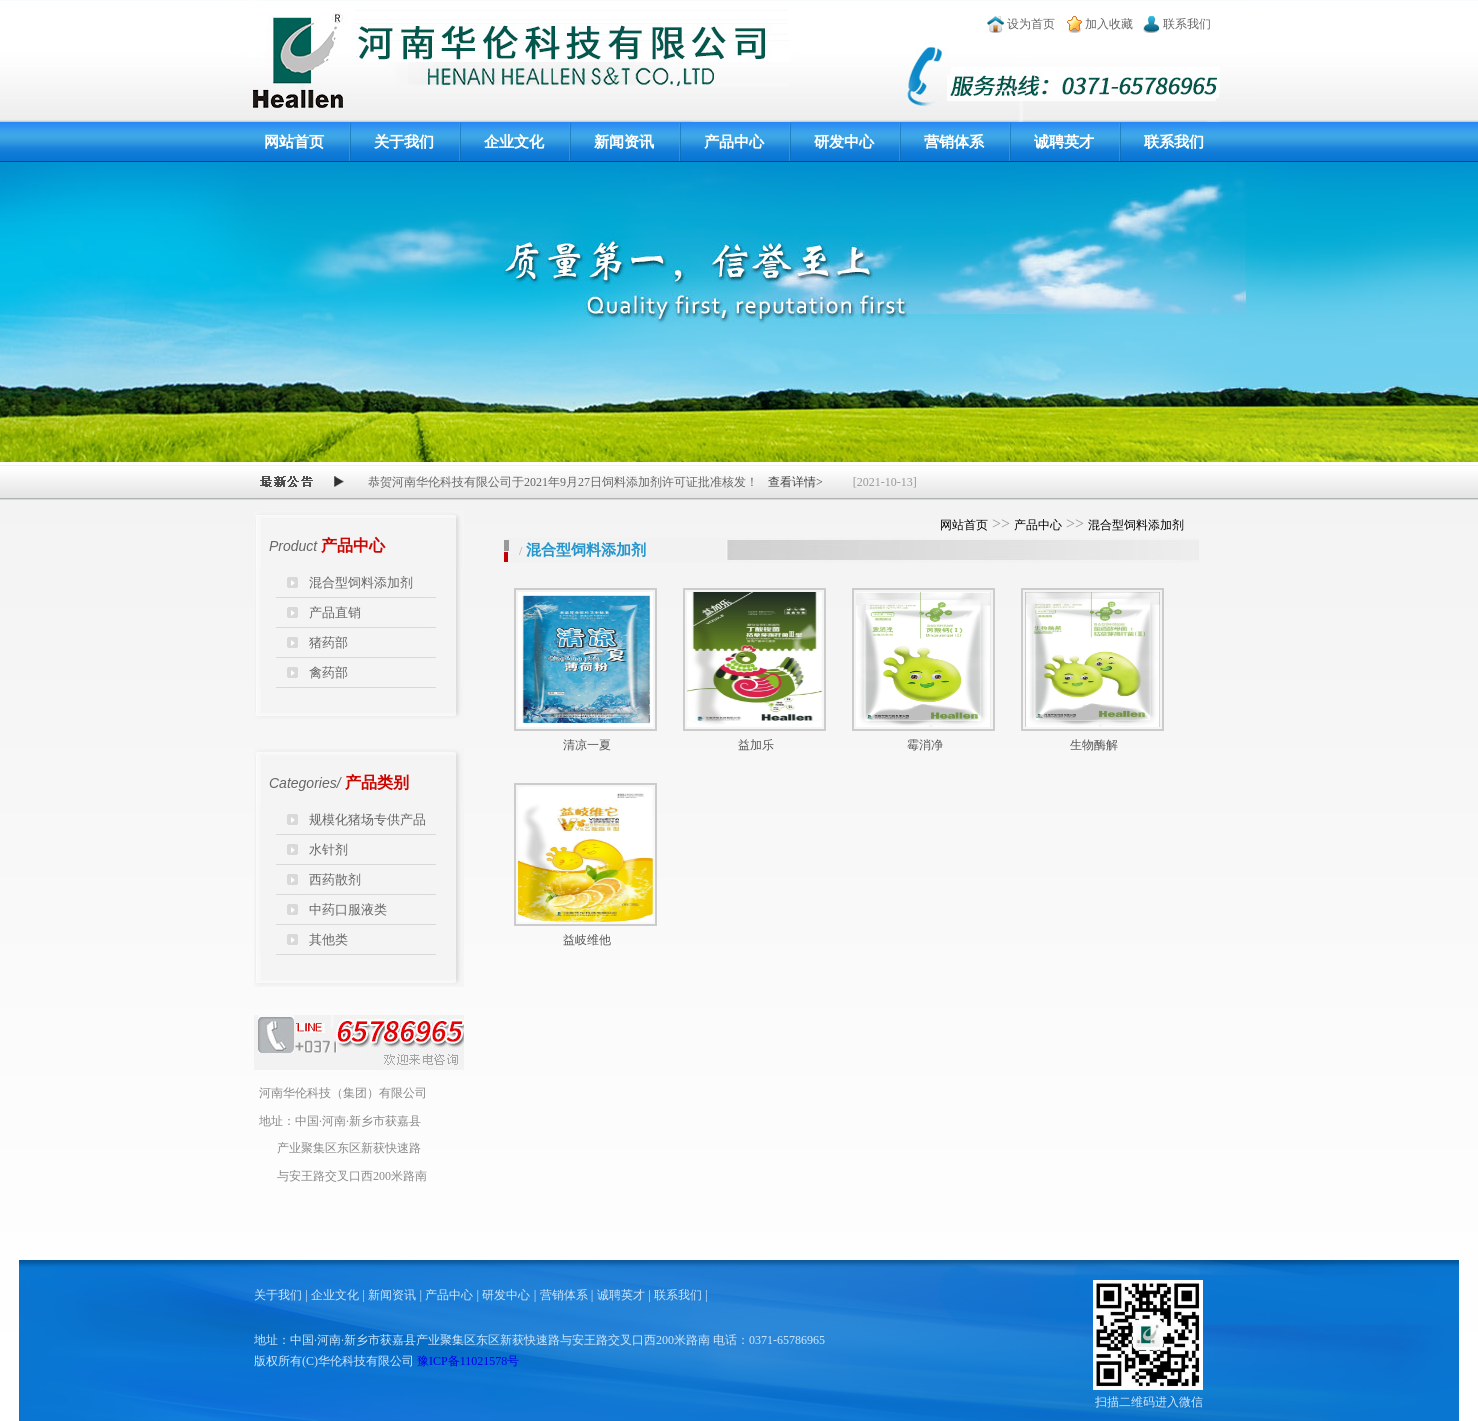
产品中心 (734, 142)
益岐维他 (587, 940)
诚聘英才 (1064, 142)
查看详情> (795, 482)
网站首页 (294, 142)
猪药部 (328, 642)
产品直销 (335, 612)
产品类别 (377, 782)
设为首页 (1031, 24)
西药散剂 (335, 879)
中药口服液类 (348, 909)
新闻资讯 (624, 142)
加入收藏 (1109, 24)
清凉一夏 (587, 745)
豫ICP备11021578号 (468, 1361)
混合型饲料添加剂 (361, 582)
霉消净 (925, 745)
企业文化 (514, 142)
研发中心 (844, 142)
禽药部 (328, 672)
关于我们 (404, 142)
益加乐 (756, 745)
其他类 (328, 939)
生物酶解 (1094, 745)
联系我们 (1187, 24)
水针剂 (328, 849)
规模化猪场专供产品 (367, 819)
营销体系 (954, 142)
